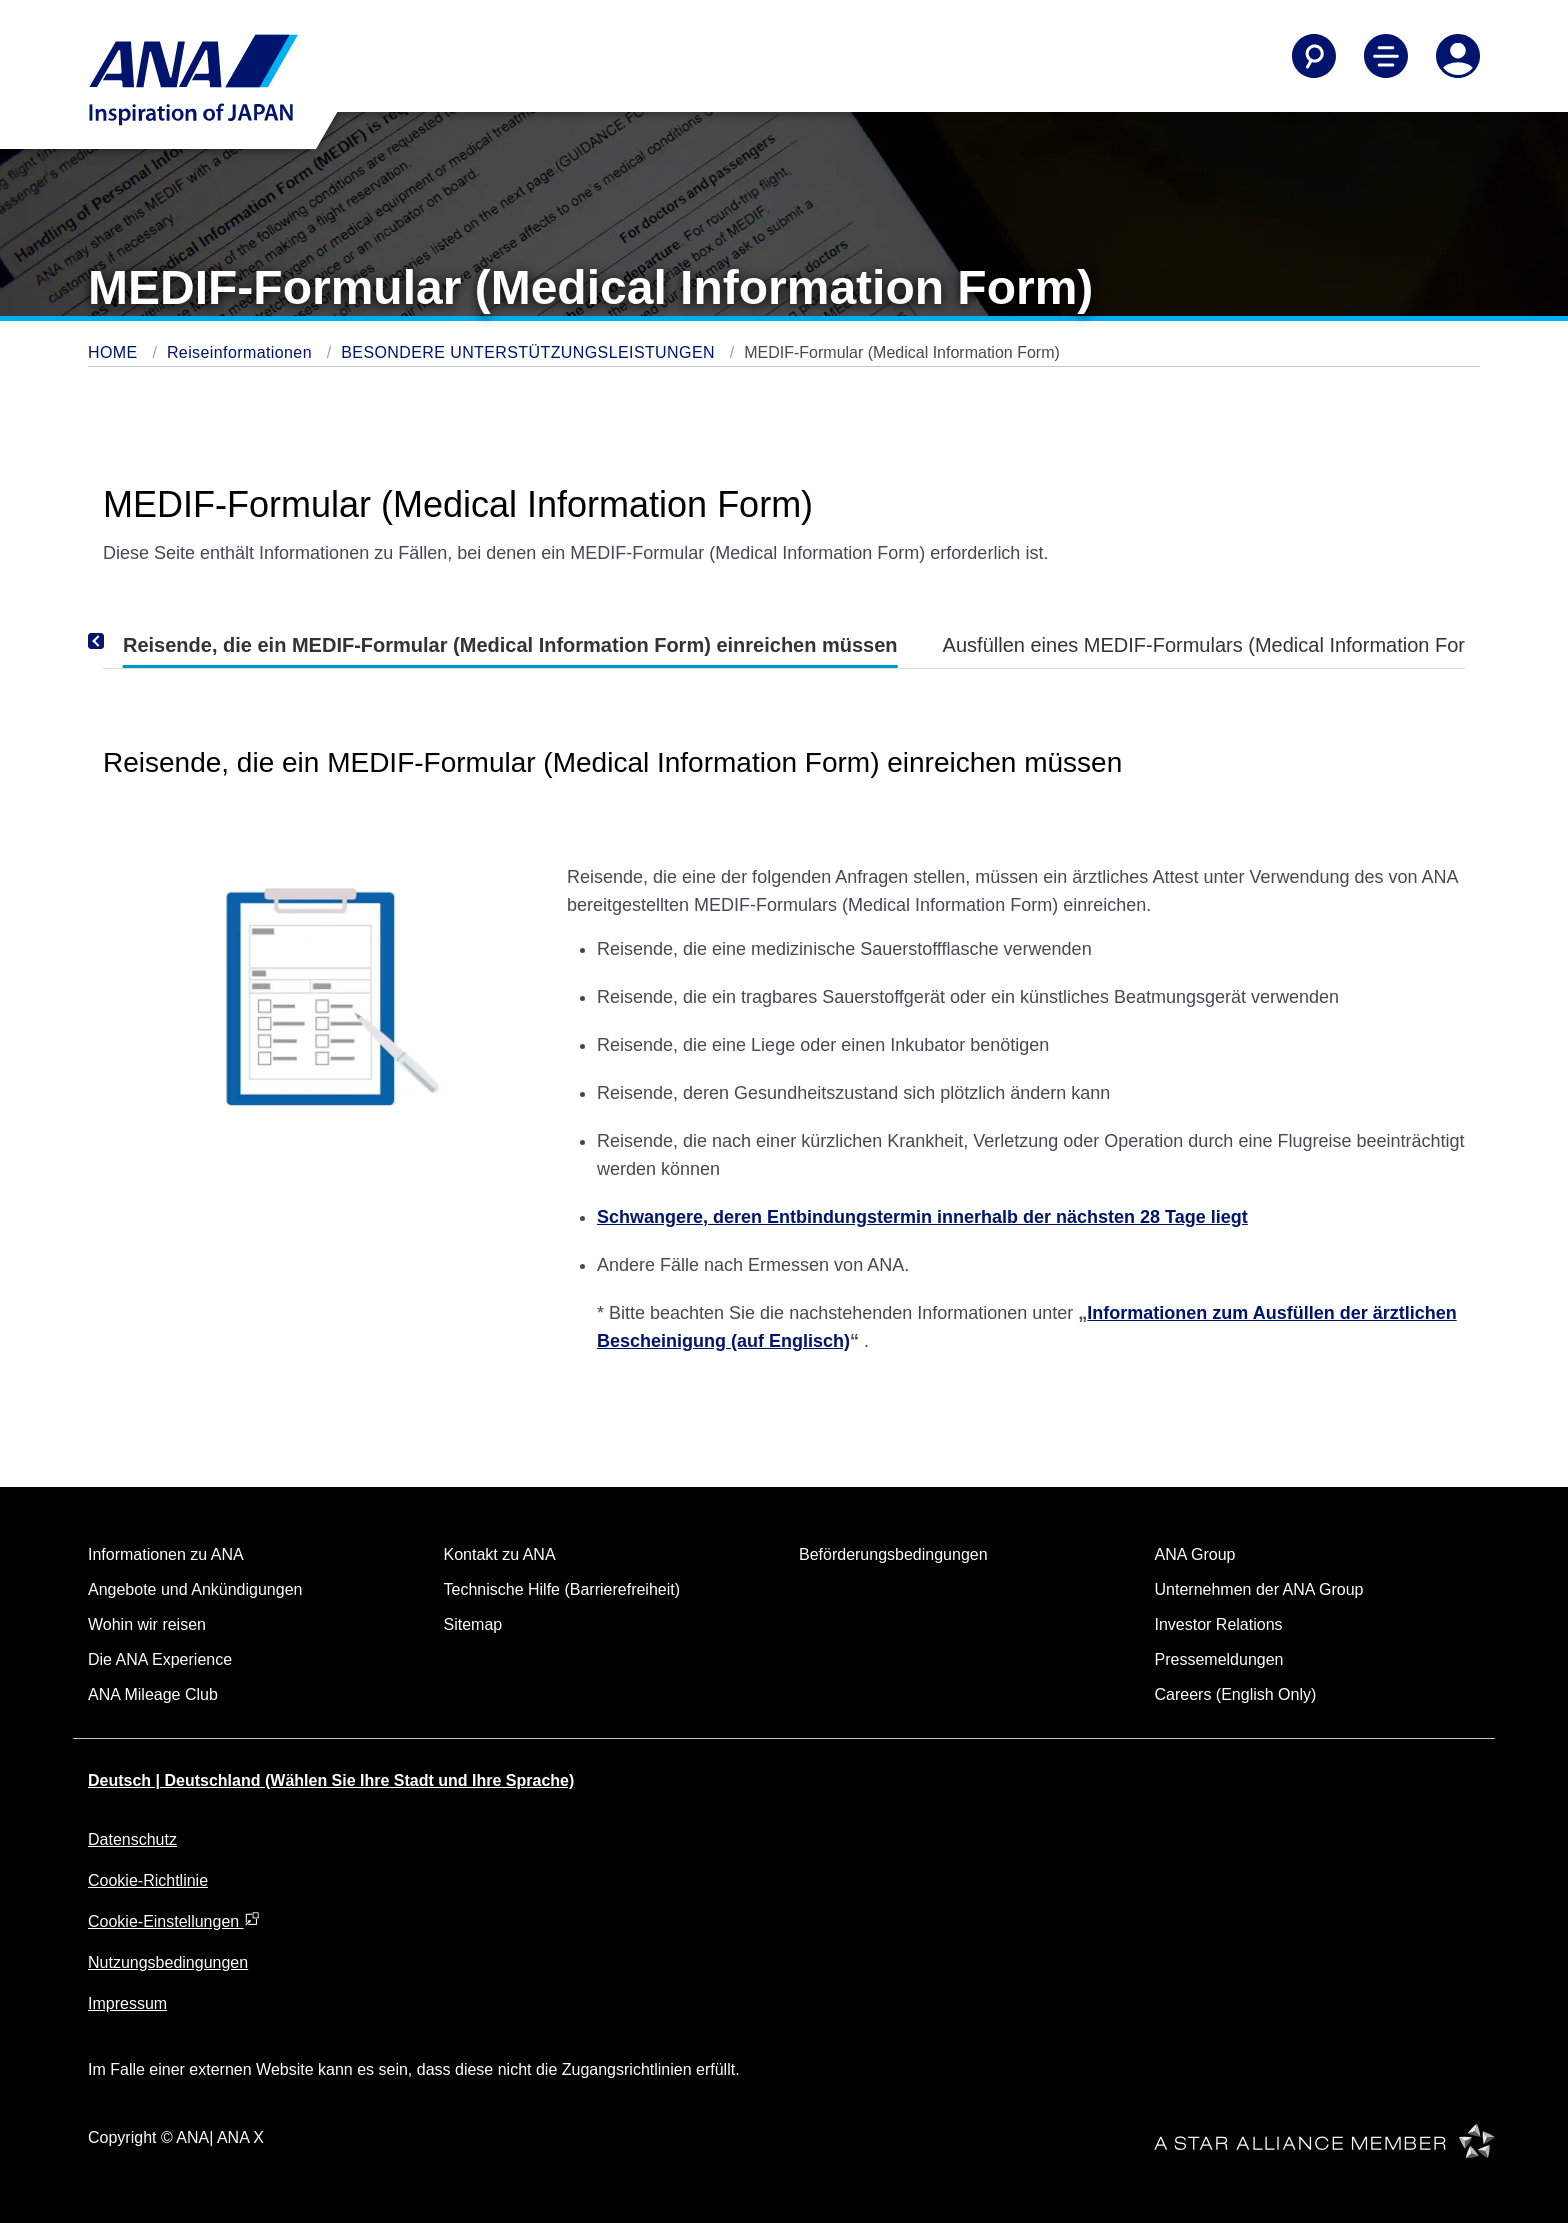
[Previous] (123, 641)
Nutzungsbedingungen (168, 1962)
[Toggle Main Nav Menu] (1386, 56)
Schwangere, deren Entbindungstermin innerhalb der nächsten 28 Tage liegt (922, 1217)
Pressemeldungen (1219, 1659)
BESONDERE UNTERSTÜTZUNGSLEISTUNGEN (530, 352)
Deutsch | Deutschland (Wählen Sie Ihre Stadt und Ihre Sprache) (331, 1780)
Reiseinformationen (242, 352)
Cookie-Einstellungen (174, 1921)
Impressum (127, 2003)
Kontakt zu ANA (500, 1554)
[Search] (1314, 56)
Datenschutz (132, 1839)
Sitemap (473, 1624)
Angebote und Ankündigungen (195, 1589)
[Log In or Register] (1458, 56)
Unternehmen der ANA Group (1259, 1589)
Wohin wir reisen (147, 1624)
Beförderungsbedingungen (893, 1554)
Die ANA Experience (160, 1659)
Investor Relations (1219, 1624)
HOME (115, 352)
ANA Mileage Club (153, 1694)
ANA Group (1195, 1554)
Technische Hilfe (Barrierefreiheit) (562, 1589)
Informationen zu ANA (166, 1554)
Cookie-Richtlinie (148, 1880)
